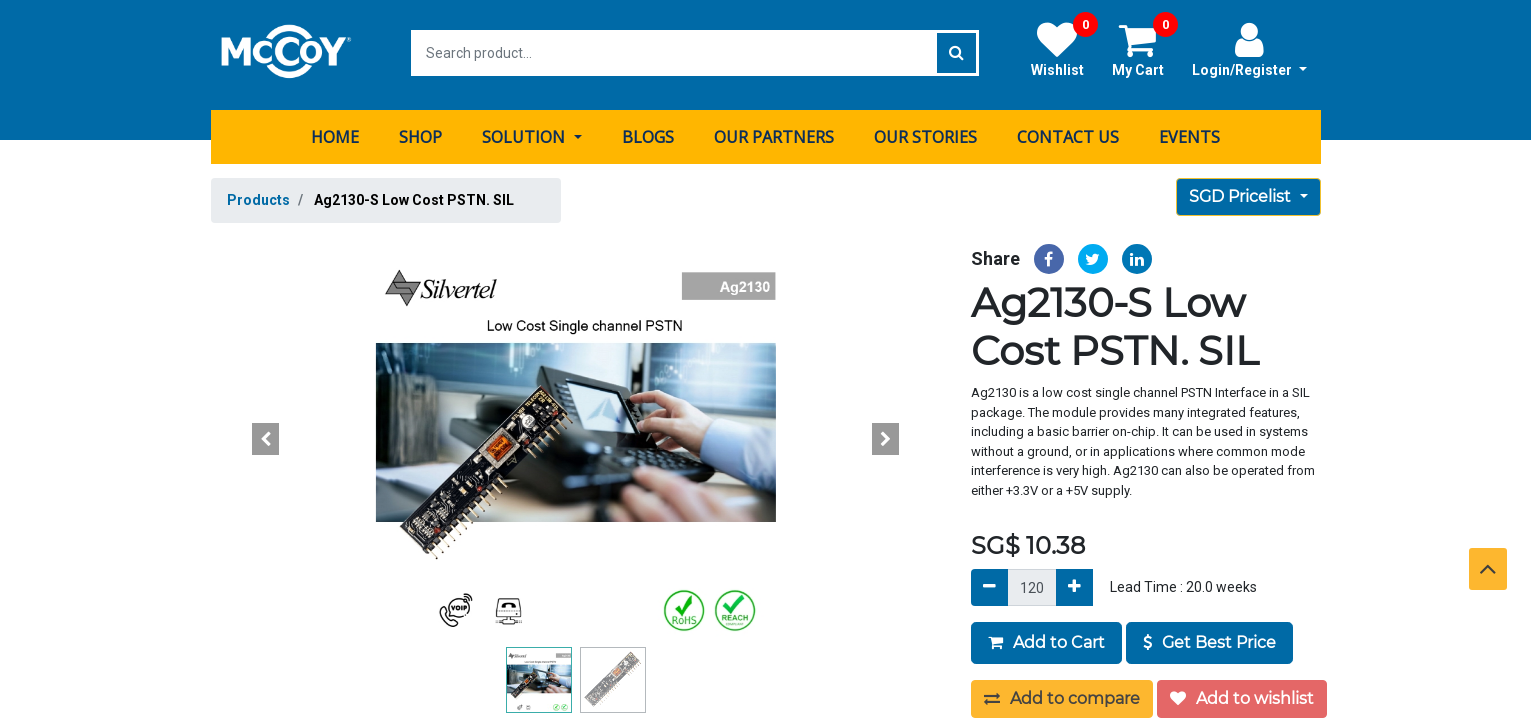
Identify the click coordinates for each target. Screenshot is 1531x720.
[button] (266, 435)
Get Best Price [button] (1209, 638)
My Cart (1145, 49)
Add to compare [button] (1062, 694)
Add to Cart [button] (1046, 638)
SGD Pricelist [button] (1242, 192)
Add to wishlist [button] (1242, 694)
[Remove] (989, 583)
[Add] (1074, 583)
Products (258, 196)
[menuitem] (335, 133)
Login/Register (1249, 49)
